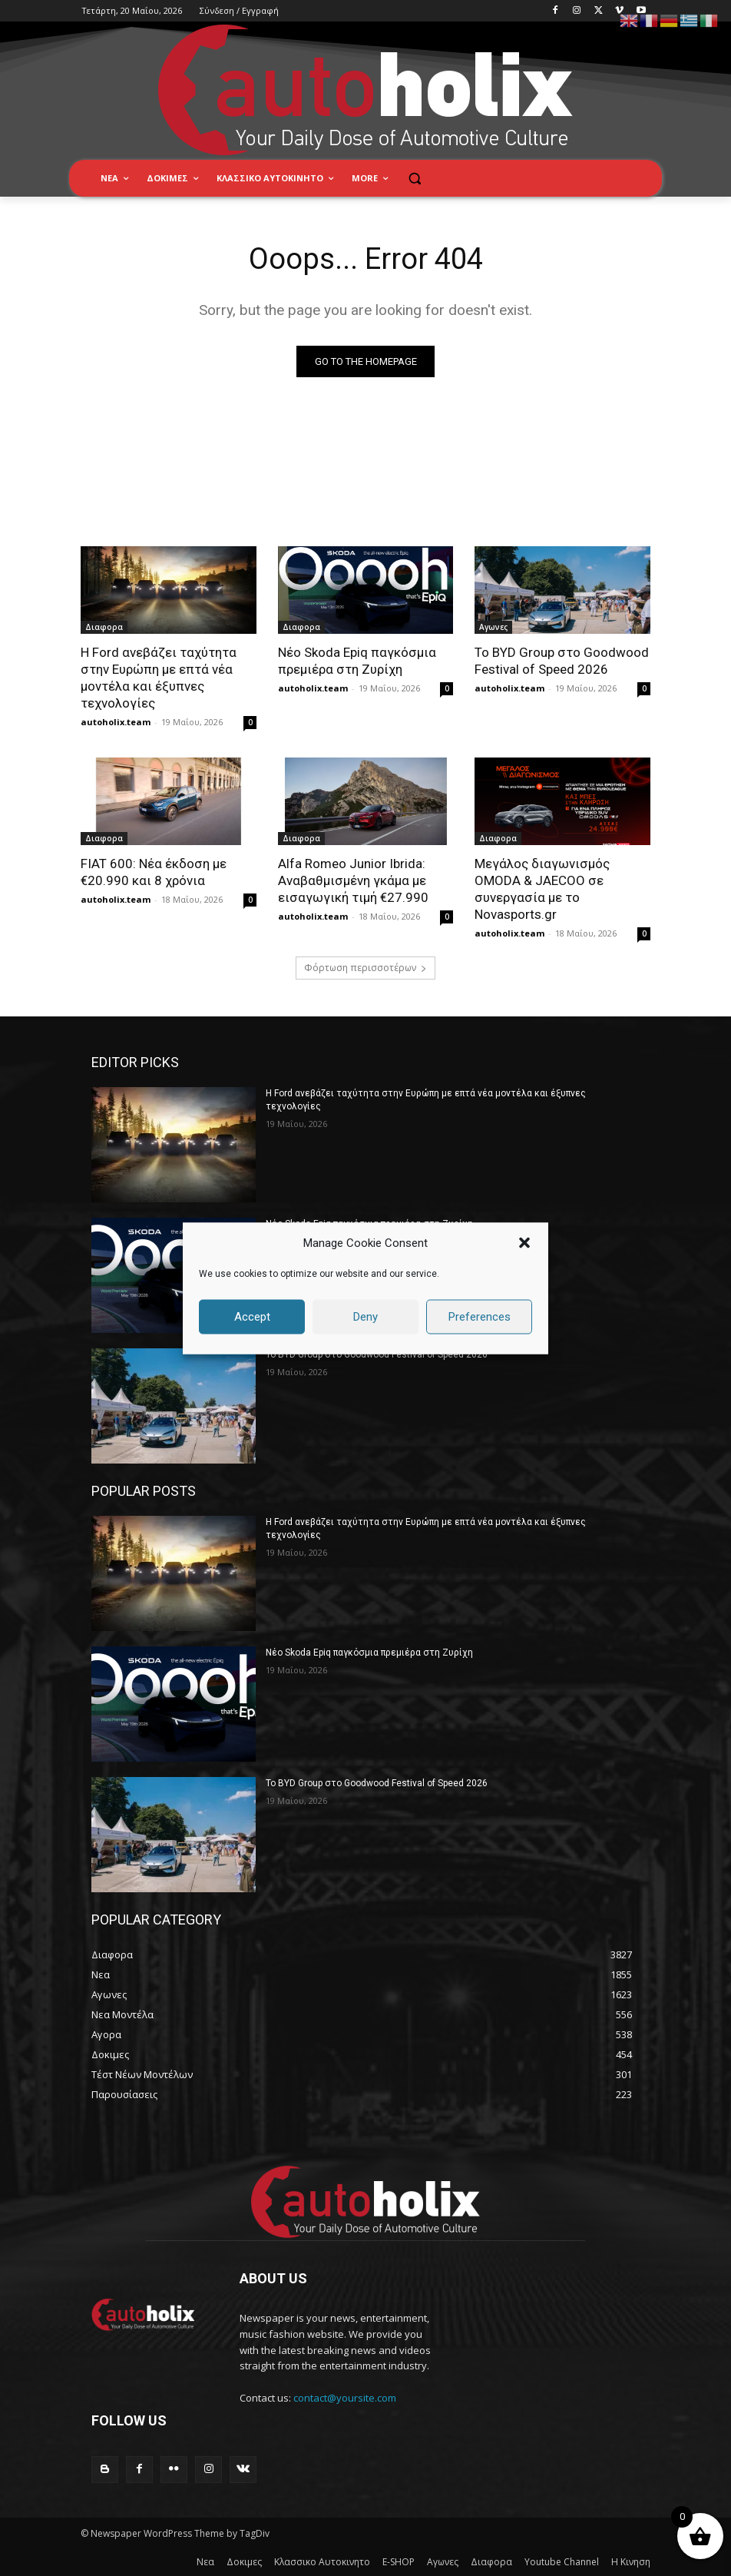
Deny (365, 1317)
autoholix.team (115, 722)
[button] (524, 1243)
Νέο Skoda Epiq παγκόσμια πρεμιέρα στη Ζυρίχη (369, 1652)
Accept (252, 1317)
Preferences (479, 1317)
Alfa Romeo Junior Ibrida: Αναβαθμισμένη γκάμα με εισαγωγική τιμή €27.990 (353, 880)
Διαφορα (104, 627)
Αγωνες (493, 627)
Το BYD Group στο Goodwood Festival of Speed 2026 (377, 1354)
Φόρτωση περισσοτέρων (365, 967)
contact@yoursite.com (344, 2398)
